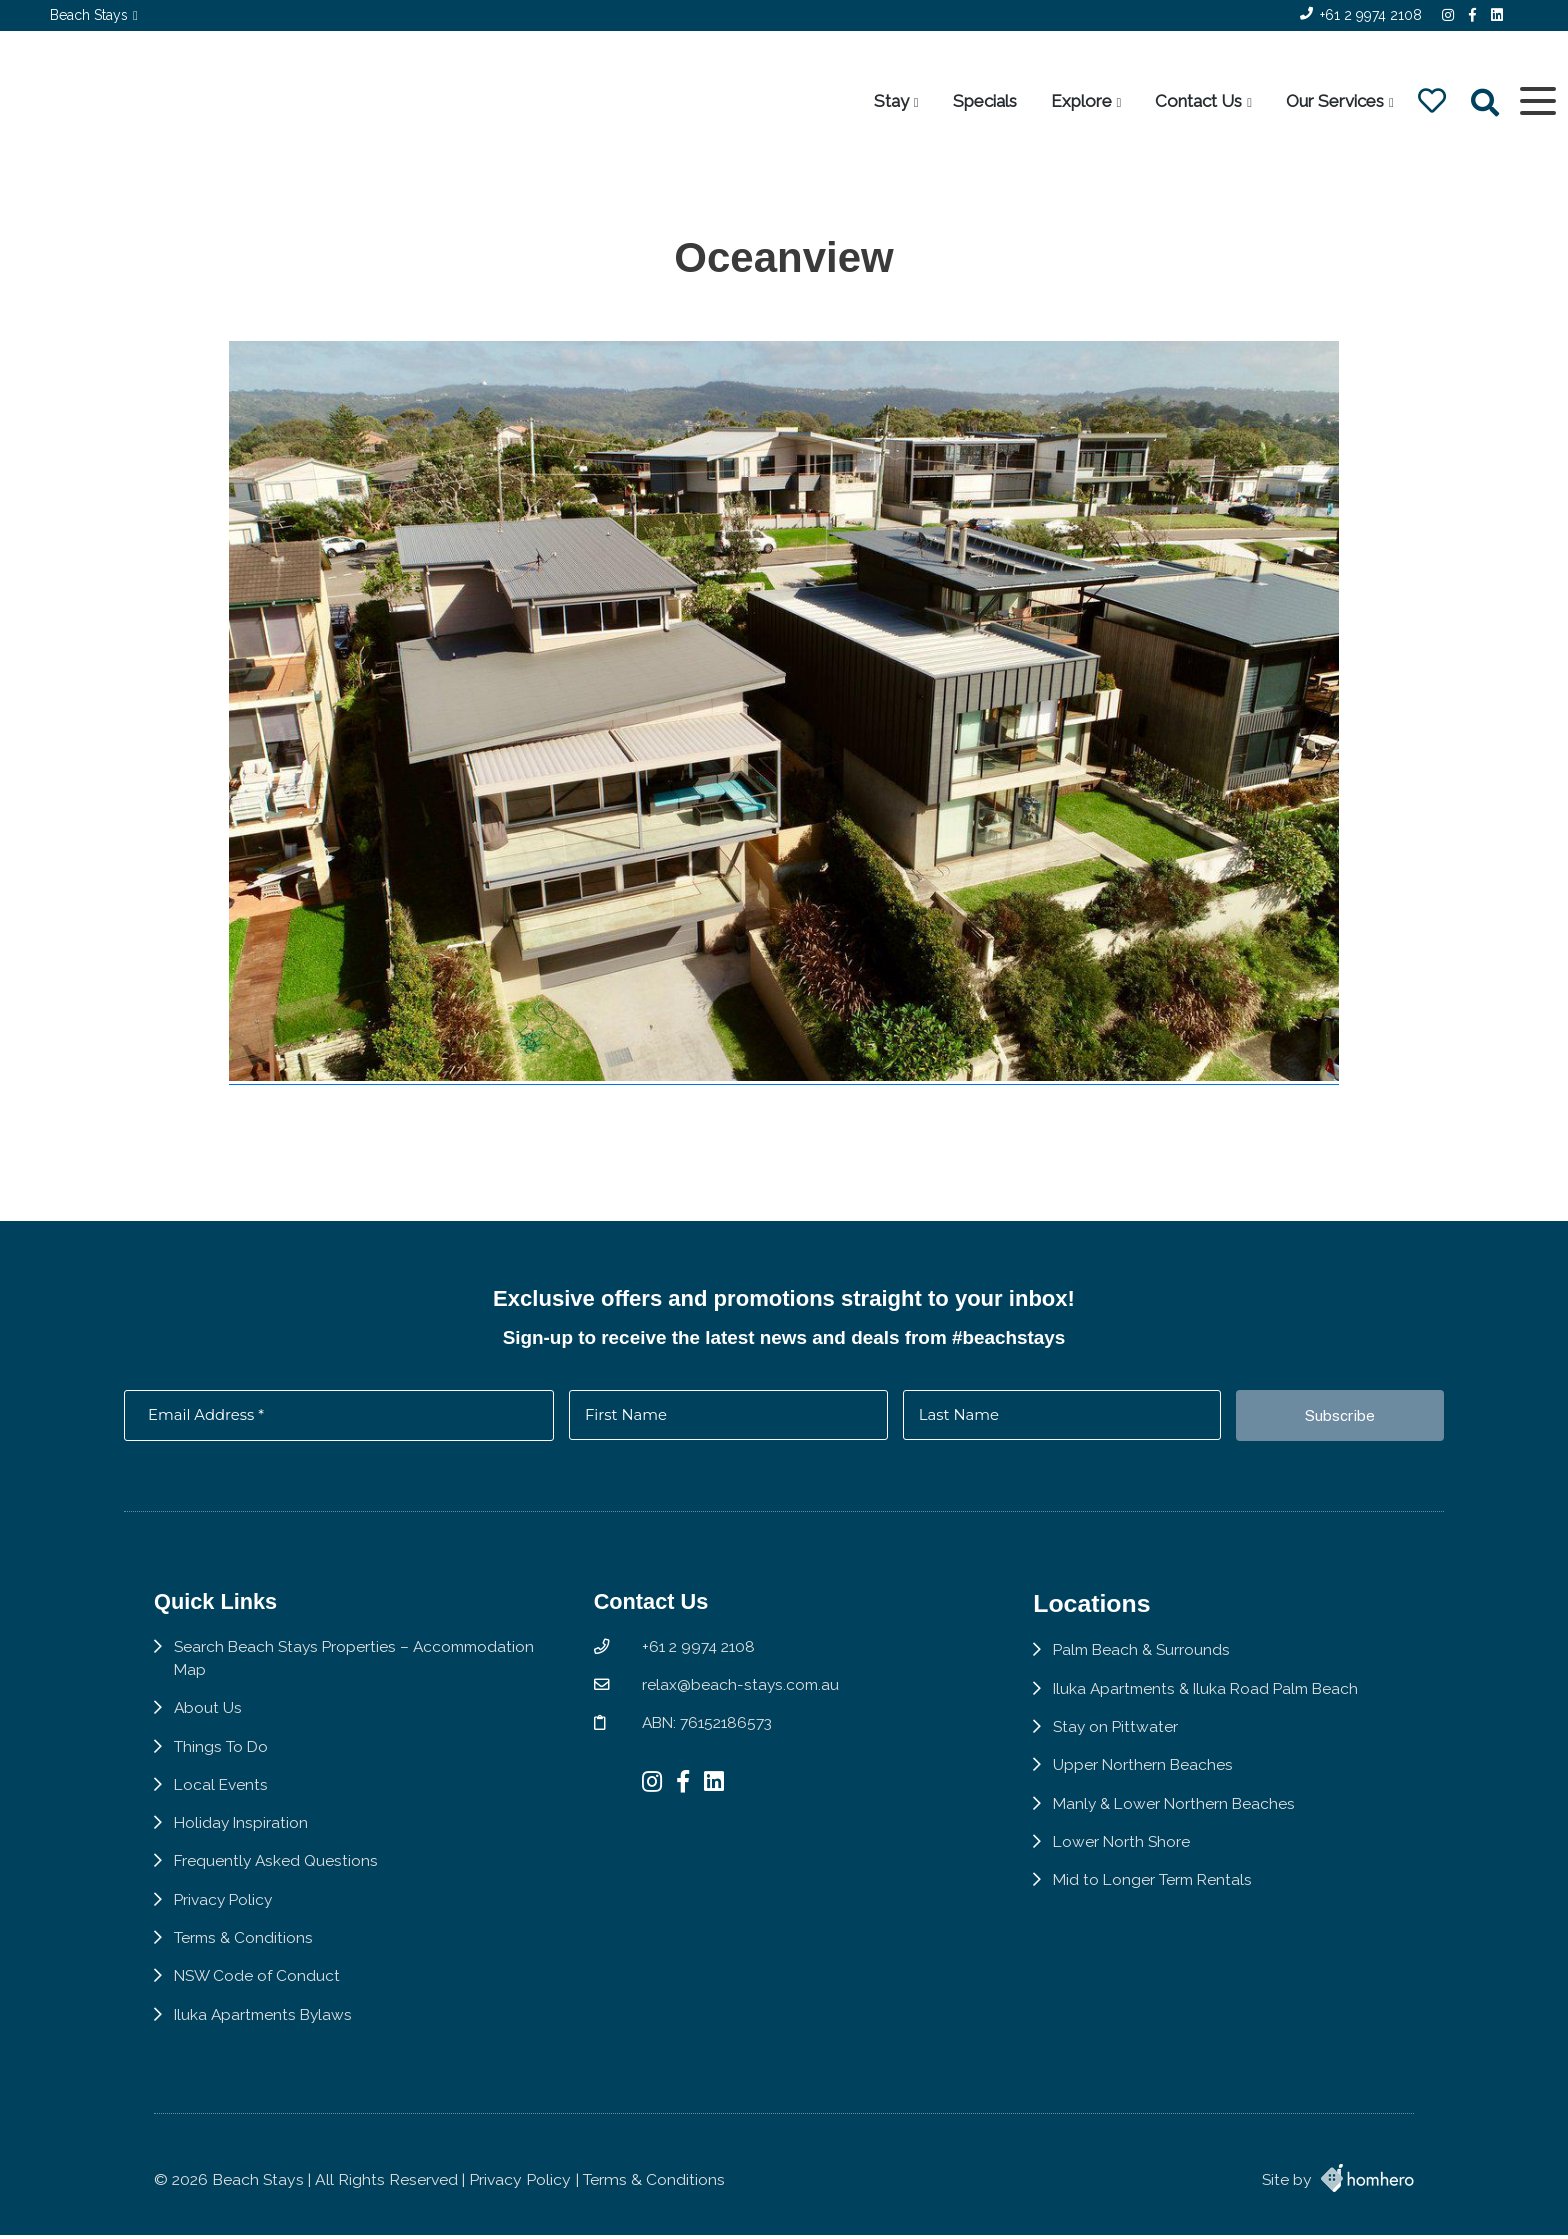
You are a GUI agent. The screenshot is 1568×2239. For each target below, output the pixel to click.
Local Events (222, 1797)
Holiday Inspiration (242, 1836)
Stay (890, 101)
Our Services (1334, 101)
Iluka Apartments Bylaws (266, 2029)
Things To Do (221, 1758)
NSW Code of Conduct (258, 1990)
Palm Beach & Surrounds (1149, 1661)
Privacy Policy (225, 1913)
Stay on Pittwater (1121, 1738)
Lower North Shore (1127, 1854)
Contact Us (1198, 101)
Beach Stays (89, 15)
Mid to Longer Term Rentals (1160, 1893)
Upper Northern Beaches (1149, 1777)
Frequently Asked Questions (277, 1874)
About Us (208, 1720)
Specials (984, 101)
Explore (1080, 101)
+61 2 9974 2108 (1371, 15)
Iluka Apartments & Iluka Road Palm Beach (1216, 1700)
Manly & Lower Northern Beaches (1182, 1816)
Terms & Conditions (245, 1951)
